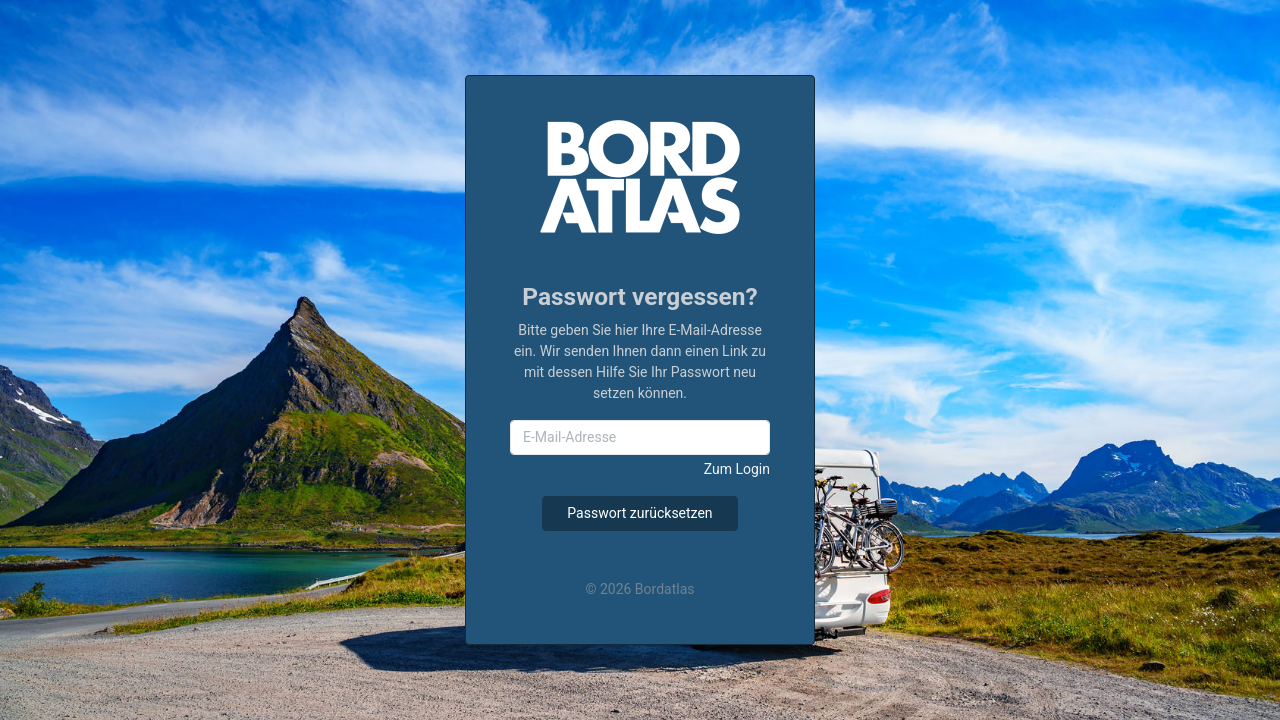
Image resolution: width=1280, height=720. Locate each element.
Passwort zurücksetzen (639, 513)
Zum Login (737, 469)
